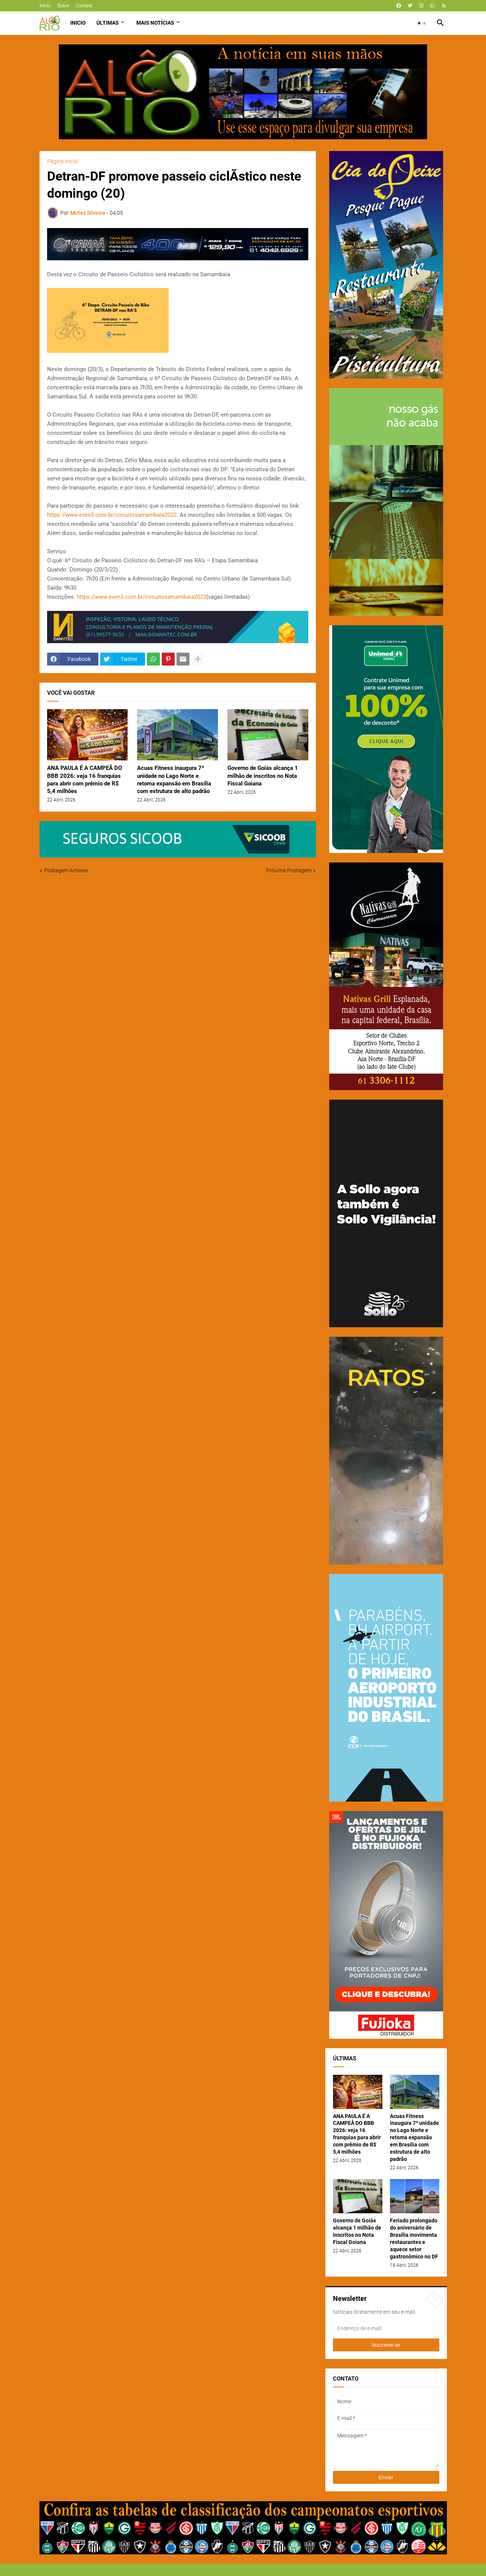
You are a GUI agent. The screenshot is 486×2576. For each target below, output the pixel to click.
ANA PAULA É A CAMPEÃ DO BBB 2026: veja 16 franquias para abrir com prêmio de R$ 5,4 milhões (84, 780)
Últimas (107, 23)
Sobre (63, 5)
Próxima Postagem (288, 870)
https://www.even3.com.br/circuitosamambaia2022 (112, 514)
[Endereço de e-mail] (386, 2328)
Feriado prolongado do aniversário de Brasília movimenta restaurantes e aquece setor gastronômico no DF (414, 2238)
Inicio (78, 23)
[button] (421, 23)
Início (44, 5)
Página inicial (62, 161)
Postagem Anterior (66, 870)
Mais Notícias (155, 23)
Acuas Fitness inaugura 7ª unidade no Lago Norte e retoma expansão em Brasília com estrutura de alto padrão (174, 780)
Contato (84, 5)
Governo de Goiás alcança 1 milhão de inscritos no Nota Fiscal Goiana (262, 776)
